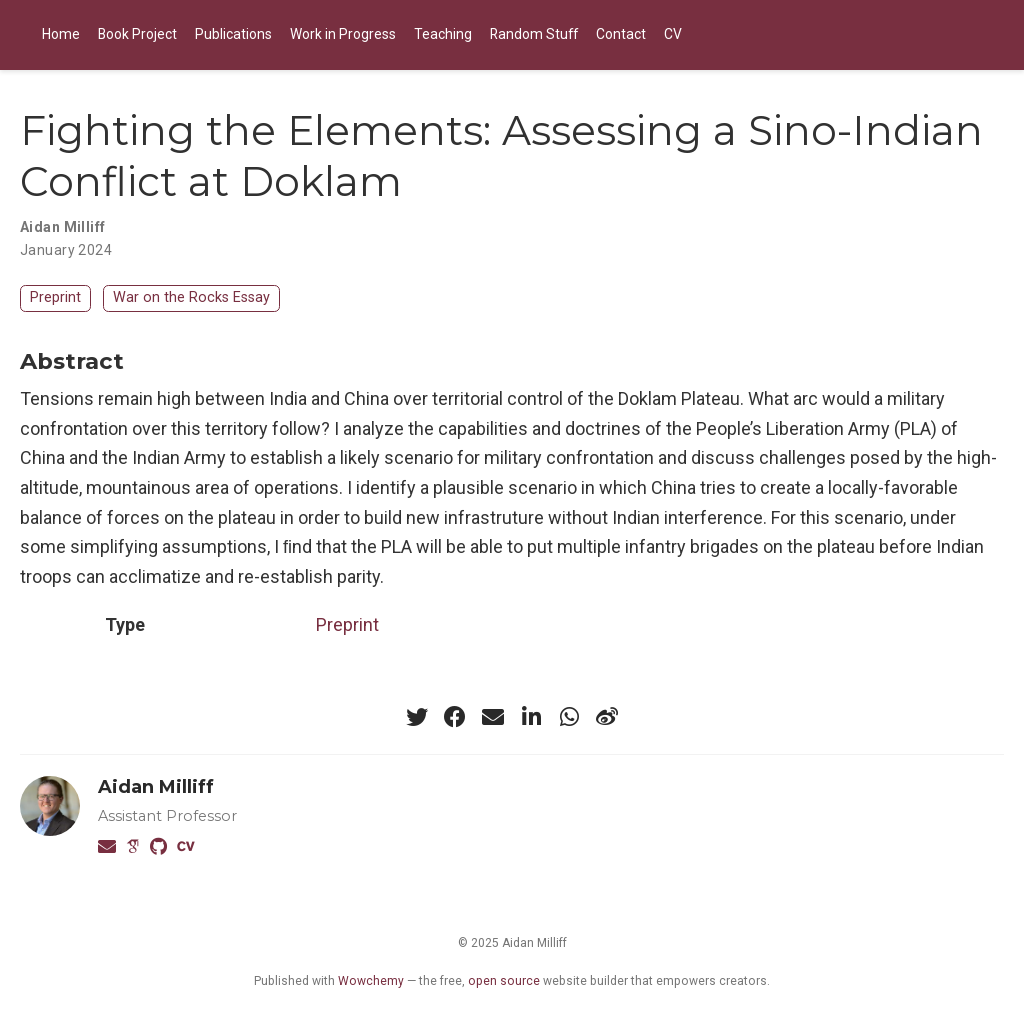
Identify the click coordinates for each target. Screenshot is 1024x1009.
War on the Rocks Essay (191, 297)
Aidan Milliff (156, 787)
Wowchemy (371, 981)
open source (504, 981)
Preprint (55, 297)
